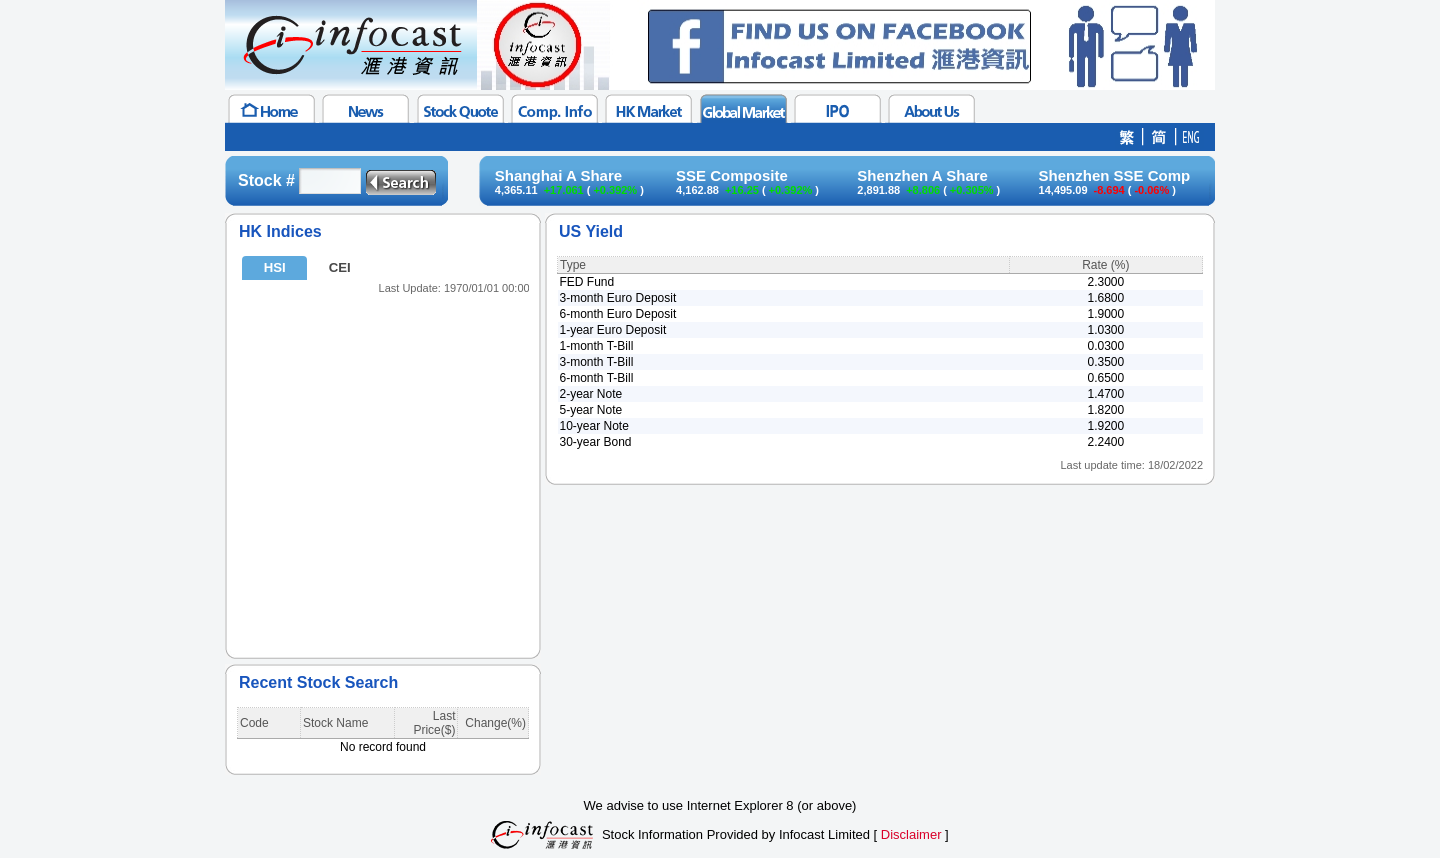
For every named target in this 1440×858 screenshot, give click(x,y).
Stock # (266, 180)
